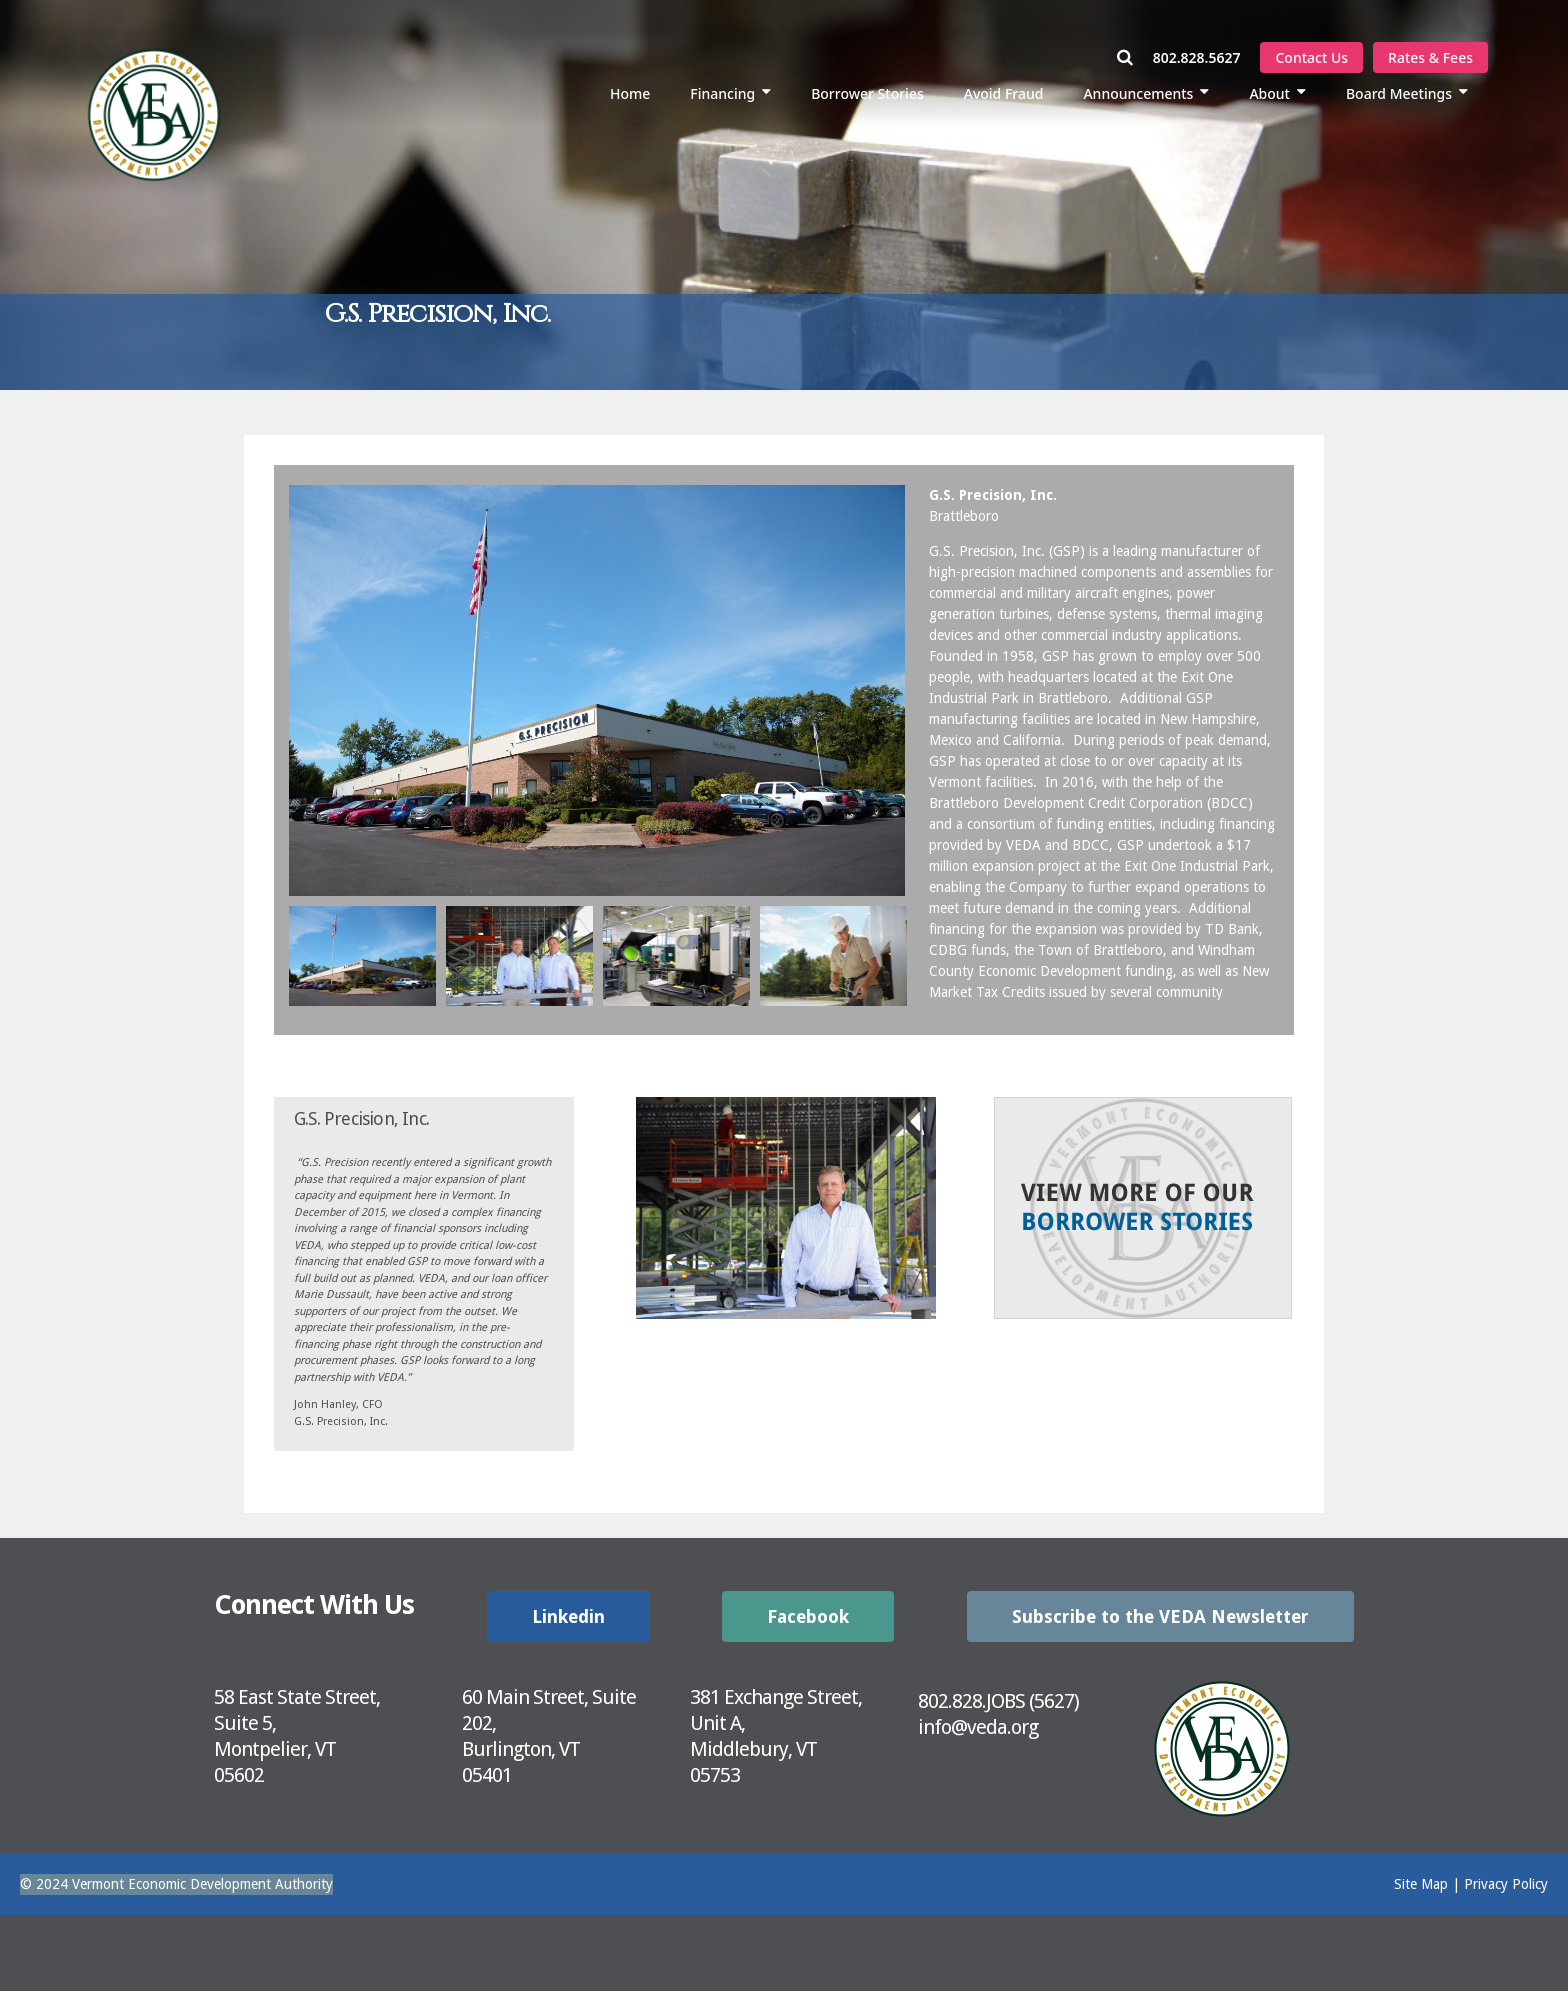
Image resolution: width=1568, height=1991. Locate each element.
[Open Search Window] (1135, 57)
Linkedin (568, 1616)
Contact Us (1311, 57)
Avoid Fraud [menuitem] (1004, 93)
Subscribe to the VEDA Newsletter (1160, 1616)
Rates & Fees (1430, 57)
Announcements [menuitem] (1138, 93)
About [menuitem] (1269, 93)
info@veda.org (978, 1727)
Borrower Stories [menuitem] (867, 93)
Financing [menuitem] (722, 93)
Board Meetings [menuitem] (1399, 93)
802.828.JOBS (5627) (998, 1701)
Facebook (808, 1616)
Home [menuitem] (630, 93)
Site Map (1421, 1884)
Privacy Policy (1506, 1884)
